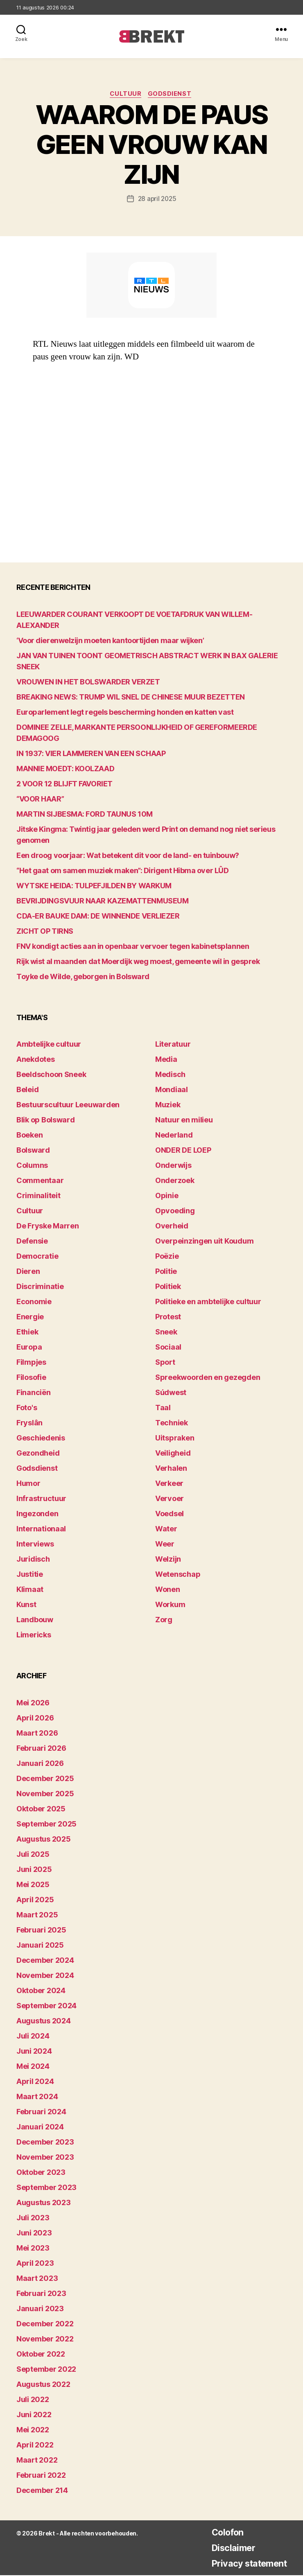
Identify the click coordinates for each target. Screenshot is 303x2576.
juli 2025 (33, 1855)
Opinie (166, 1196)
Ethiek (27, 1333)
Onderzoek (174, 1181)
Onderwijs (173, 1166)
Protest (168, 1318)
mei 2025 (33, 1885)
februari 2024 (41, 2112)
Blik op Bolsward (45, 1121)
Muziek (167, 1106)
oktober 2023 (41, 2173)
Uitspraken (174, 1439)
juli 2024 (33, 2036)
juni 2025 (34, 1870)
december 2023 (45, 2142)
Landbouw (34, 1620)
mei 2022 (32, 2430)
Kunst (26, 1605)
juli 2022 (32, 2400)
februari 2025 (41, 1930)
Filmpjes (31, 1363)
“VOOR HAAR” (40, 799)
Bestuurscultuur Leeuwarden (68, 1106)
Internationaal (41, 1530)
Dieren (28, 1272)
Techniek (171, 1424)
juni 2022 (34, 2415)
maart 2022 (36, 2460)
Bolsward (33, 1151)
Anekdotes (35, 1060)
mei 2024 (33, 2067)
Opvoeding (175, 1212)
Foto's (26, 1408)
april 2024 (35, 2082)
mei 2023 (33, 2248)
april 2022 (34, 2445)
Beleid (27, 1090)
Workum (170, 1605)
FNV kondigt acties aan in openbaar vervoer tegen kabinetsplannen (132, 947)
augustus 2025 (43, 1839)
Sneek (166, 1333)
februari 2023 (41, 2294)
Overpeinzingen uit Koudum (204, 1242)
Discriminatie (40, 1287)
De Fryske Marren (47, 1227)
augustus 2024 (43, 2021)
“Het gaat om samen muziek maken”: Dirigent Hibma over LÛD (122, 871)
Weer (164, 1545)
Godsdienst (172, 94)
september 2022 (46, 2370)
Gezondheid (37, 1454)
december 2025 (45, 1779)
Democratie (37, 1257)
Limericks (33, 1636)
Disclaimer (226, 2548)
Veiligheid (172, 1454)
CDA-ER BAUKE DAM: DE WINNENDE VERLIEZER (97, 916)
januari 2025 (40, 1946)
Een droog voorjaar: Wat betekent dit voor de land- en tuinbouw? (127, 856)
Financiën (33, 1393)
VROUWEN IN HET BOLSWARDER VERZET (88, 682)
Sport (165, 1363)
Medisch (170, 1075)
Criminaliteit (38, 1196)
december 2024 (45, 1961)
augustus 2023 (43, 2203)
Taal (163, 1408)
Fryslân (29, 1424)
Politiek (168, 1287)
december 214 (42, 2491)
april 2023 (35, 2264)
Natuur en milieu (184, 1121)
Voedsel (169, 1514)
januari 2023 (40, 2309)
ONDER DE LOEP (183, 1151)
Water (166, 1530)
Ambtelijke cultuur (48, 1045)
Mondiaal (171, 1090)
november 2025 (45, 1794)
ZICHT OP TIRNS (44, 932)
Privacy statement (244, 2564)
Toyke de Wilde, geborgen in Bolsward (82, 977)
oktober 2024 (41, 1991)
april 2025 (35, 1900)
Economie (34, 1302)
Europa (29, 1348)
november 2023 (45, 2158)
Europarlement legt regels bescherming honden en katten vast (124, 713)
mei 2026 (33, 1703)
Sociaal (168, 1348)
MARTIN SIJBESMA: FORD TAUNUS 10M (84, 815)
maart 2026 (37, 1733)
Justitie (29, 1575)
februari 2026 (41, 1749)
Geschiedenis (40, 1439)
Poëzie (167, 1257)
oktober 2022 (40, 2354)
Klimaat (29, 1590)
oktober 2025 (41, 1809)
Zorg (163, 1620)
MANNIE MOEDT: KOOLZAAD (65, 769)
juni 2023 (34, 2233)
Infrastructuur (41, 1499)
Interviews (35, 1545)
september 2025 (46, 1824)
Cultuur (126, 94)
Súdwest (170, 1393)
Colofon (220, 2533)
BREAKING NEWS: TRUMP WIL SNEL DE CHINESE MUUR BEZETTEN (130, 697)
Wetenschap (177, 1575)
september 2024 (46, 2006)
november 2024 (45, 1976)
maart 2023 (37, 2279)
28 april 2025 (157, 199)
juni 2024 (34, 2052)
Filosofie (31, 1378)
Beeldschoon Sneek (51, 1075)
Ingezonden (37, 1514)
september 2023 (46, 2188)
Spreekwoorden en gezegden (207, 1378)
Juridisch (33, 1560)
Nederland (174, 1136)
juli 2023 (33, 2218)
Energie (30, 1318)
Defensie (32, 1242)
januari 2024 (40, 2127)
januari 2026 (40, 1764)
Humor (28, 1484)
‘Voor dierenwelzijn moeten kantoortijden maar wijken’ (110, 641)
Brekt (46, 2534)
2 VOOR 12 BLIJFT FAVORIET (64, 784)
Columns (32, 1166)
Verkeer (169, 1484)
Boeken (29, 1136)
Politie (166, 1272)
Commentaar (39, 1181)
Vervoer (169, 1499)
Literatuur (172, 1045)
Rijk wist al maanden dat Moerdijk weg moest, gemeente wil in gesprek (138, 962)
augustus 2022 (43, 2385)
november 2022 (45, 2339)
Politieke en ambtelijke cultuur (208, 1302)
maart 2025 (37, 1915)
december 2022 (45, 2324)
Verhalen (171, 1469)
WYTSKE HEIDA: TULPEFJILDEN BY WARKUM (94, 886)
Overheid (171, 1227)
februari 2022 (41, 2476)
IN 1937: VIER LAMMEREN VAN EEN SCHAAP (90, 754)
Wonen (167, 1590)
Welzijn (168, 1560)
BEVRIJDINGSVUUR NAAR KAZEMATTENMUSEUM (102, 901)
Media (166, 1060)
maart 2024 (37, 2097)
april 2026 (35, 1718)
